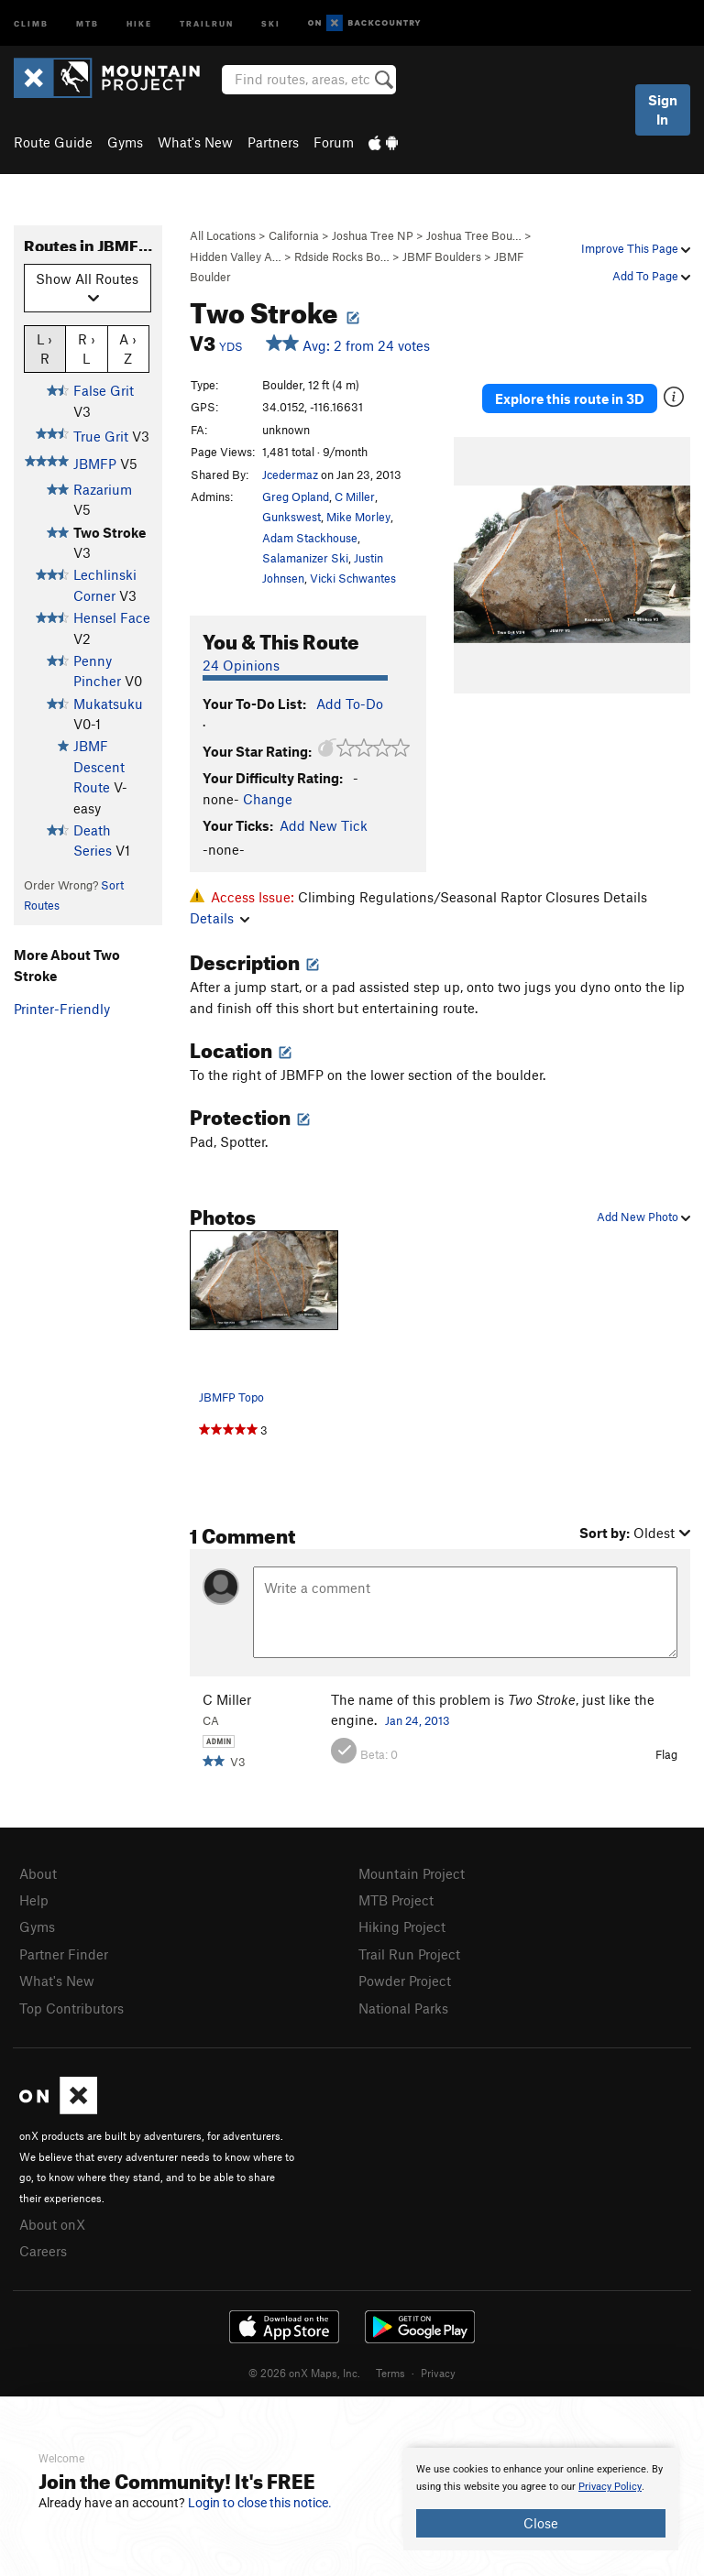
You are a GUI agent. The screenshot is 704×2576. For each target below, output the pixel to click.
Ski (270, 22)
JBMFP (94, 463)
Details (219, 918)
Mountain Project (411, 1873)
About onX (52, 2224)
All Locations (223, 235)
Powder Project (404, 1980)
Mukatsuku (108, 703)
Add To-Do (349, 703)
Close (540, 2523)
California (294, 235)
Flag (666, 1754)
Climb (31, 22)
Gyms (125, 142)
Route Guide (53, 142)
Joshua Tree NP (372, 235)
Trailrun (207, 22)
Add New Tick (324, 825)
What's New (195, 142)
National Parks (403, 2008)
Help (34, 1900)
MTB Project (396, 1900)
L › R (44, 348)
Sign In (662, 109)
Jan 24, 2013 (417, 1720)
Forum (334, 142)
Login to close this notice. (260, 2502)
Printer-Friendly (62, 1008)
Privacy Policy (610, 2487)
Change (267, 799)
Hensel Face (111, 617)
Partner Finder (63, 1954)
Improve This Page (635, 248)
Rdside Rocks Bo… (342, 256)
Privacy (438, 2372)
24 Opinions (241, 665)
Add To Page (651, 275)
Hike (139, 22)
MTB (87, 22)
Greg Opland (295, 496)
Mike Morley (358, 516)
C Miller (355, 496)
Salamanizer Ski (305, 558)
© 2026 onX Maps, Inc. (304, 2372)
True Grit (100, 436)
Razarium (102, 489)
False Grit (103, 390)
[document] (541, 2499)
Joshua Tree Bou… (474, 235)
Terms (390, 2372)
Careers (43, 2251)
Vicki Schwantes (353, 578)
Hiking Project (402, 1926)
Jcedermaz (290, 474)
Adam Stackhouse (310, 537)
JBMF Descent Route (99, 766)
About (38, 1873)
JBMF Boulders (441, 256)
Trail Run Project (409, 1954)
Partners (273, 142)
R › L (86, 348)
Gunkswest (291, 516)
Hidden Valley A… (235, 256)
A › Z (128, 348)
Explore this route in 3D (569, 398)
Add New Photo (643, 1216)
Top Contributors (71, 2008)
